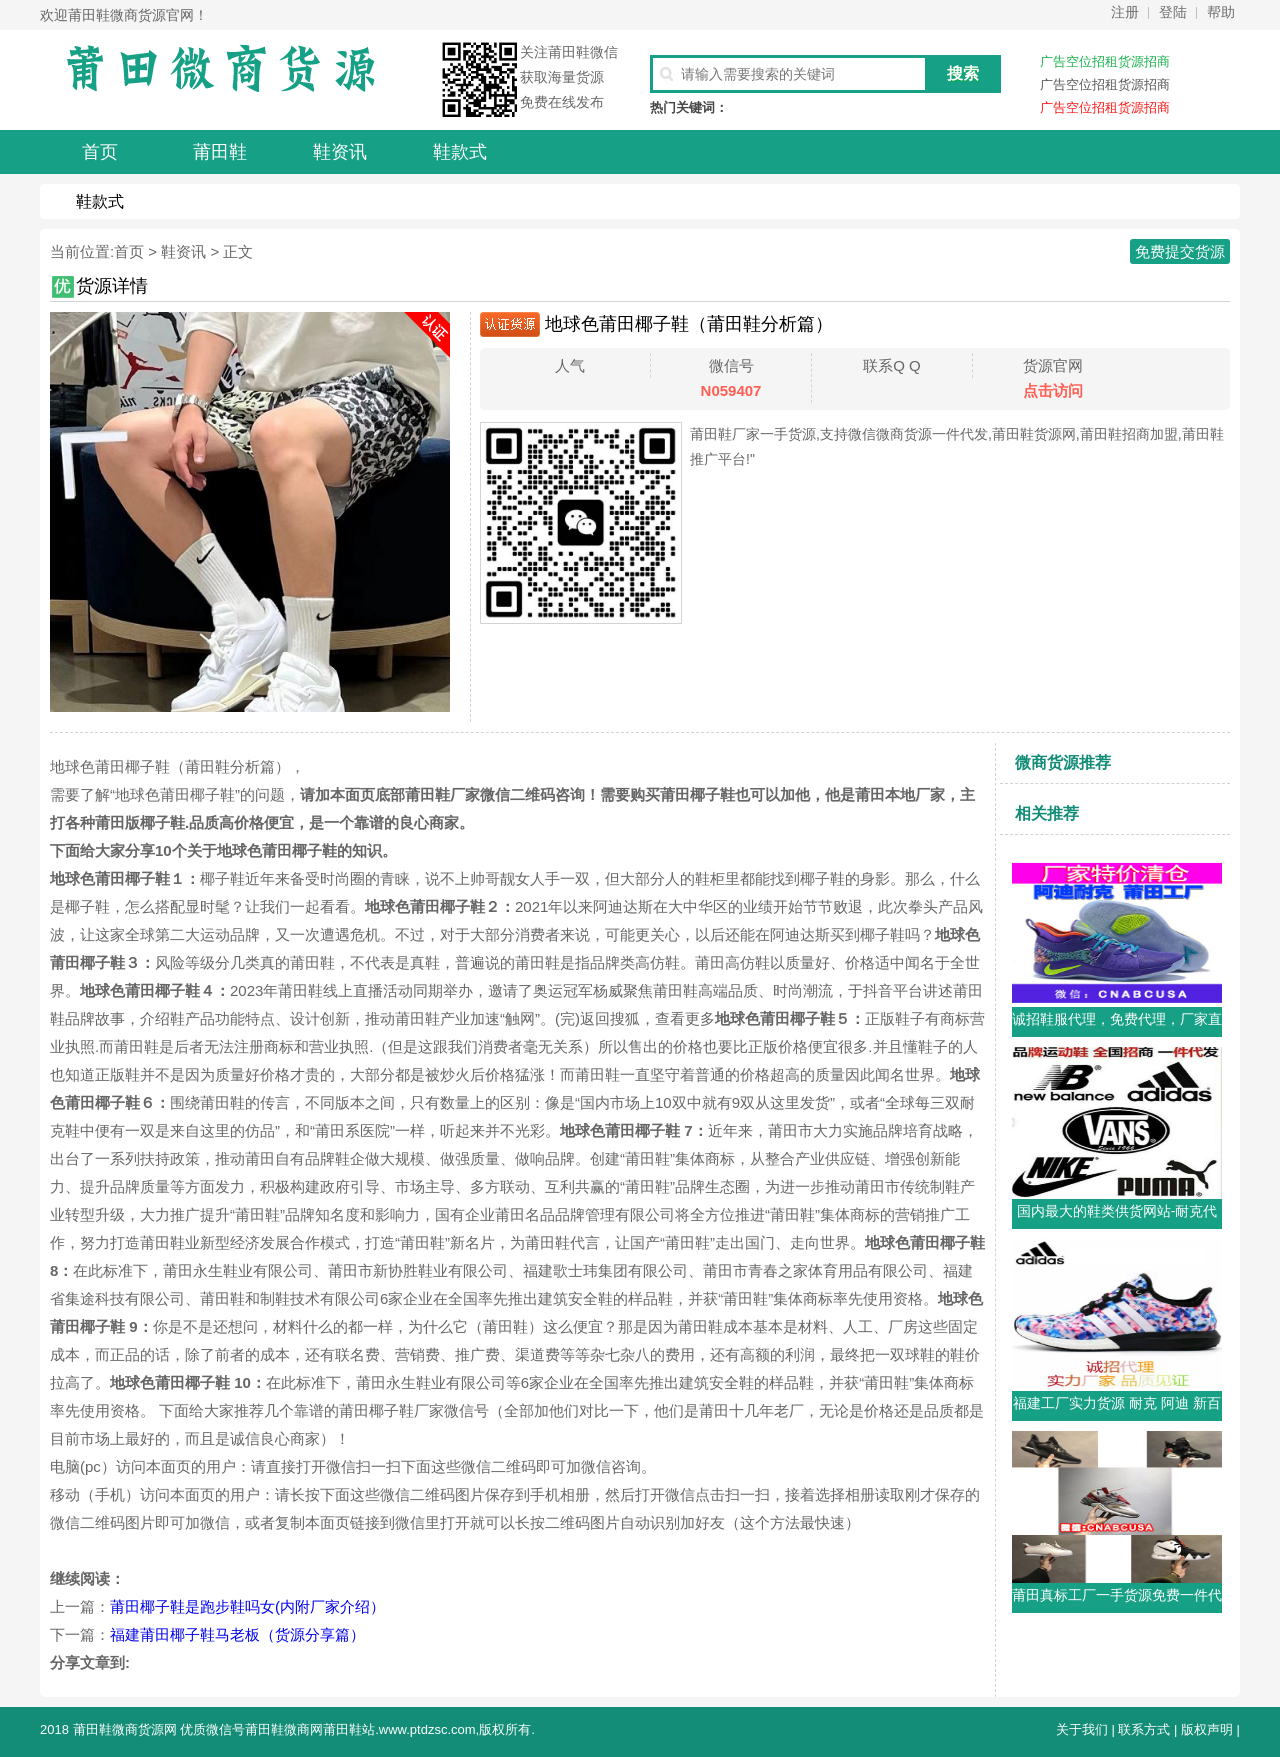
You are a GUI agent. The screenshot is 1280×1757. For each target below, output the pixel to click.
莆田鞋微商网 (284, 1729)
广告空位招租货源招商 (1105, 61)
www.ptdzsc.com (427, 1729)
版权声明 (1207, 1729)
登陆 (1173, 12)
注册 (1125, 12)
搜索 (963, 73)
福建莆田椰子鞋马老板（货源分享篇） (237, 1634)
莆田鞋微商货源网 (125, 1729)
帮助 (1221, 12)
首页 (129, 251)
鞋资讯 (183, 251)
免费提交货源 (1180, 251)
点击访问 (1053, 390)
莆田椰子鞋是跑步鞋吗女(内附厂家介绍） (247, 1606)
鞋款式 (100, 201)
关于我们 (1082, 1729)
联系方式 (1144, 1729)
